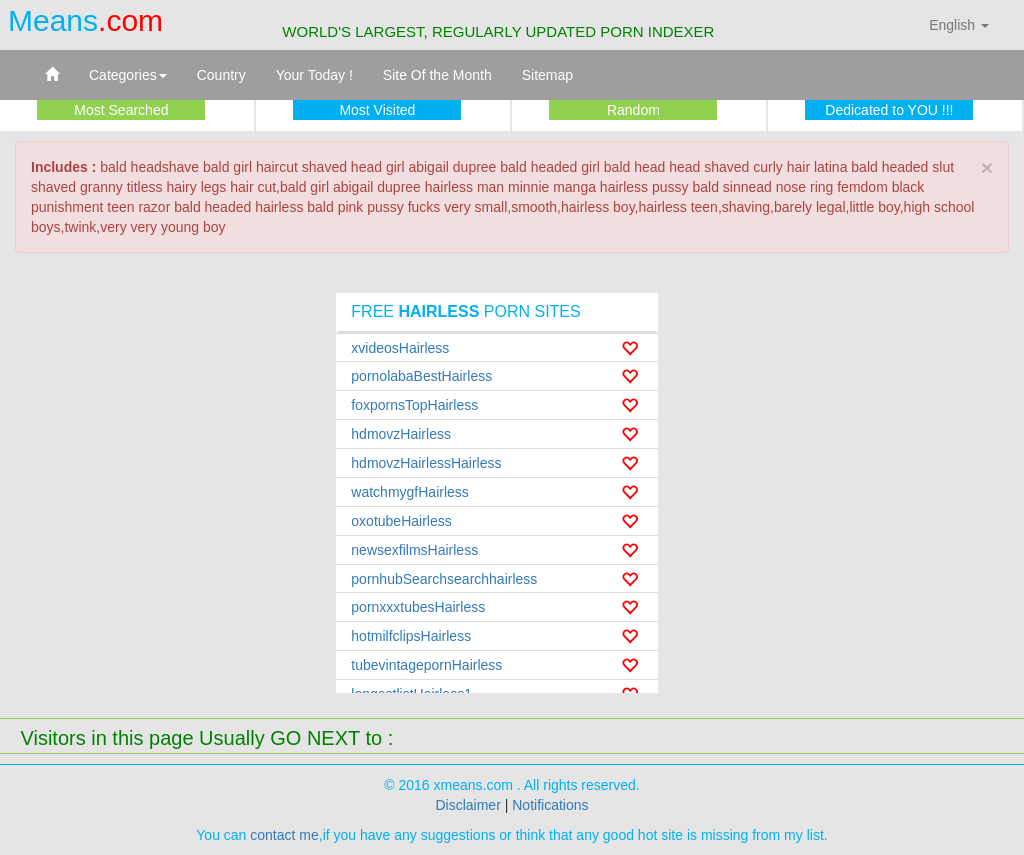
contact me (284, 835)
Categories (128, 75)
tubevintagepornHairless (426, 665)
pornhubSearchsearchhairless (444, 579)
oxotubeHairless (401, 521)
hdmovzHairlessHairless (426, 463)
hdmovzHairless (401, 434)
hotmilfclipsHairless (411, 636)
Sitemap (547, 75)
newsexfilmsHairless (414, 550)
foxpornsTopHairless (414, 405)
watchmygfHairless (409, 492)
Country (221, 75)
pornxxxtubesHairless (418, 607)
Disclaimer (467, 805)
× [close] (987, 167)
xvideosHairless (400, 348)
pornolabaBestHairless (421, 376)
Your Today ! (314, 75)
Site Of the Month (437, 75)
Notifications (550, 805)
